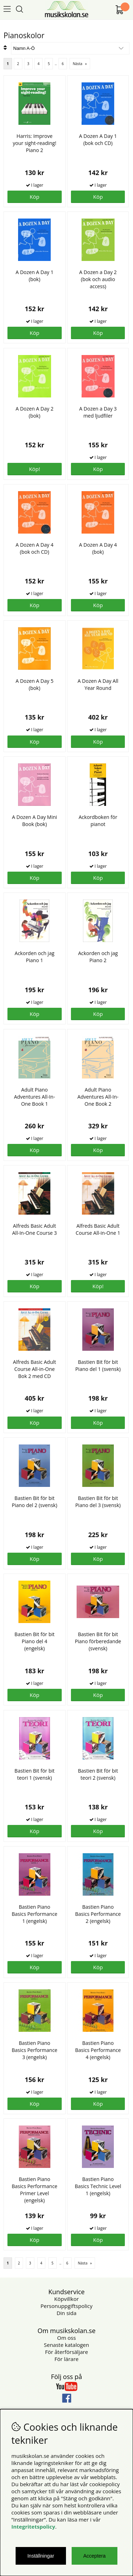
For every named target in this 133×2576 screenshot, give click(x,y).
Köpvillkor (66, 2298)
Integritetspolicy (33, 2526)
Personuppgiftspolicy (66, 2305)
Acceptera (94, 2556)
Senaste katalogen (66, 2344)
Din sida (66, 2312)
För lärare (67, 2358)
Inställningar (40, 2556)
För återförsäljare (66, 2351)
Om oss (66, 2337)
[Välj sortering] (70, 48)
